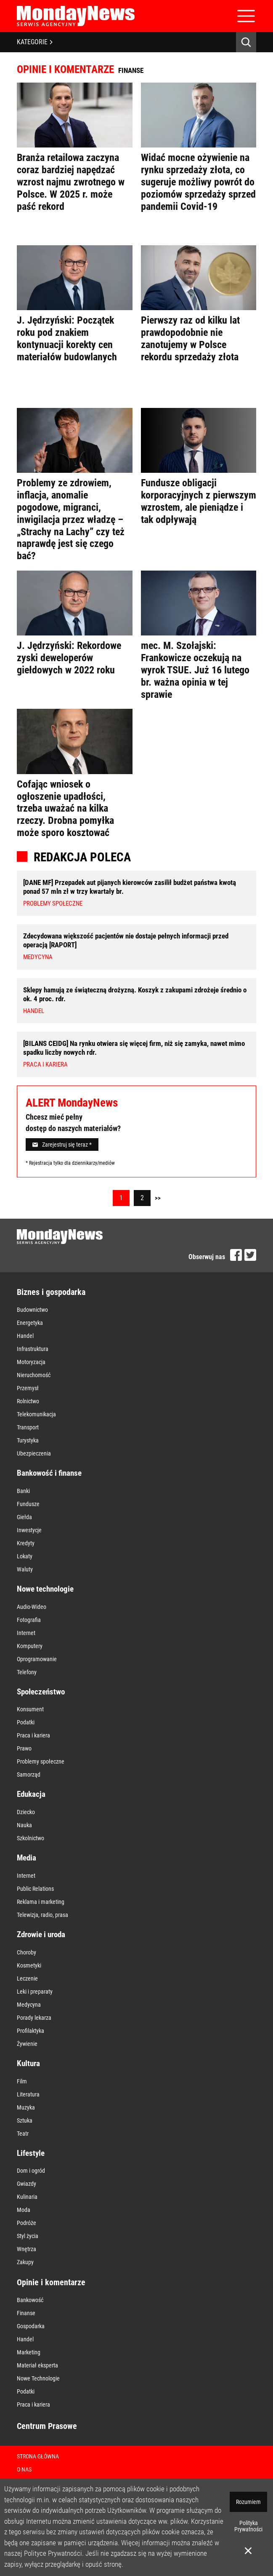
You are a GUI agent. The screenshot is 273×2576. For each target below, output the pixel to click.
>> (158, 1198)
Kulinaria (27, 2196)
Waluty (25, 1569)
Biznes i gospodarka (51, 1292)
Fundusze (28, 1504)
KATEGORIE (35, 42)
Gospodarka (31, 2326)
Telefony (27, 1672)
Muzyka (26, 2107)
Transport (28, 1427)
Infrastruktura (32, 1349)
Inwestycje (29, 1530)
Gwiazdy (26, 2183)
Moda (23, 2209)
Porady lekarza (34, 2017)
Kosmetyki (29, 1965)
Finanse (26, 2313)
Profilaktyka (30, 2030)
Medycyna (29, 2004)
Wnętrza (26, 2249)
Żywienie (27, 2043)
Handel (25, 1335)
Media (26, 1858)
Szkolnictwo (30, 1838)
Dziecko (26, 1812)
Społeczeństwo (41, 1692)
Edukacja (31, 1794)
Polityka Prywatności (248, 2526)
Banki (23, 1491)
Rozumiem (248, 2501)
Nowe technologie (45, 1589)
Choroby (26, 1952)
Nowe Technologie (38, 2378)
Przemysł (28, 1388)
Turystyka (28, 1440)
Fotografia (29, 1619)
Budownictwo (32, 1309)
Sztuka (24, 2120)
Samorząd (28, 1774)
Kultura (28, 2063)
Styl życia (27, 2236)
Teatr (23, 2133)
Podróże (26, 2222)
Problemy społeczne (40, 1761)
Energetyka (30, 1322)
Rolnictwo (28, 1401)
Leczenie (27, 1978)
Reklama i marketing (40, 1901)
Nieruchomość (33, 1375)
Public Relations (35, 1888)
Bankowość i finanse (49, 1473)
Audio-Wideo (31, 1606)
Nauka (24, 1825)
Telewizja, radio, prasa (42, 1914)
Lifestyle (31, 2153)
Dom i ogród (31, 2170)
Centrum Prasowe (47, 2426)
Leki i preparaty (35, 1991)
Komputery (29, 1646)
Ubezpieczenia (34, 1453)
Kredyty (25, 1543)
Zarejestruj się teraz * (62, 1144)
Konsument (30, 1709)
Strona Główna (38, 2456)
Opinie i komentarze (51, 2282)
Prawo (24, 1748)
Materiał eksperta (37, 2365)
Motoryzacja (31, 1362)
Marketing (28, 2352)
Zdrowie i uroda (41, 1934)
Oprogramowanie (37, 1659)
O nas (24, 2469)
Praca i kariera (33, 1735)
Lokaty (24, 1556)
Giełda (24, 1517)
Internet (26, 1633)
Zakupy (25, 2262)
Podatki (25, 1722)
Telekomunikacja (36, 1414)
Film (22, 2081)
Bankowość (30, 2300)
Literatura (28, 2094)
